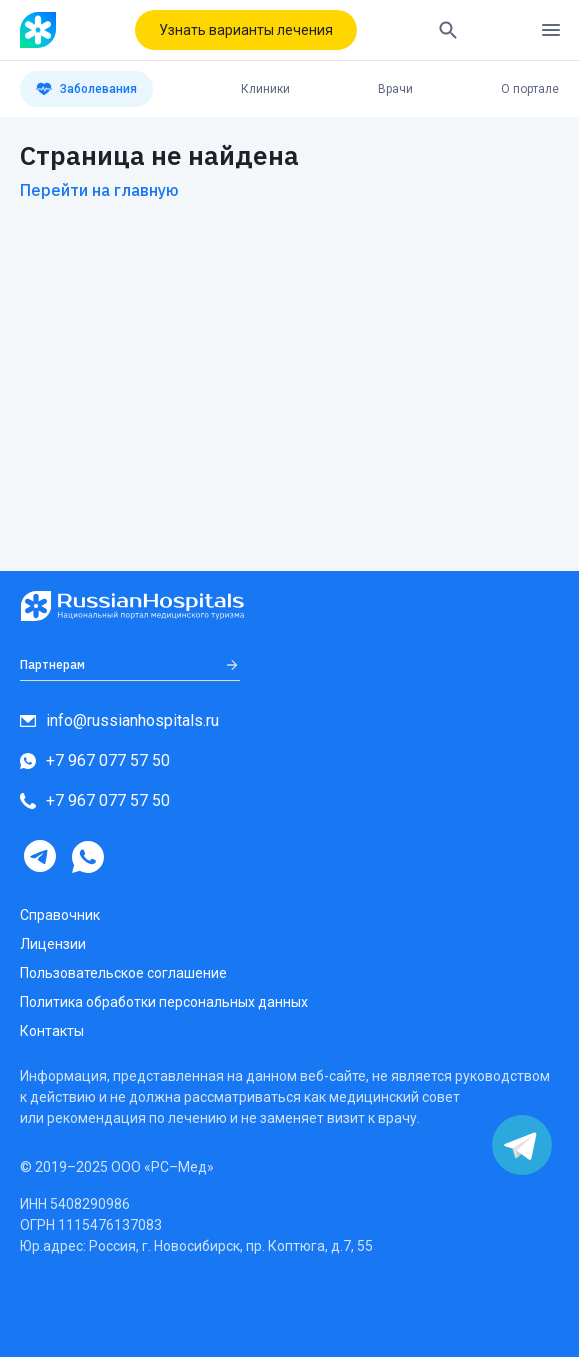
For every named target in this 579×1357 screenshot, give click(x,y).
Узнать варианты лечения (246, 30)
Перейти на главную (99, 190)
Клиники (265, 89)
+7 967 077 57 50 (95, 760)
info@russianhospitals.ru (119, 720)
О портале (530, 89)
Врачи (395, 89)
